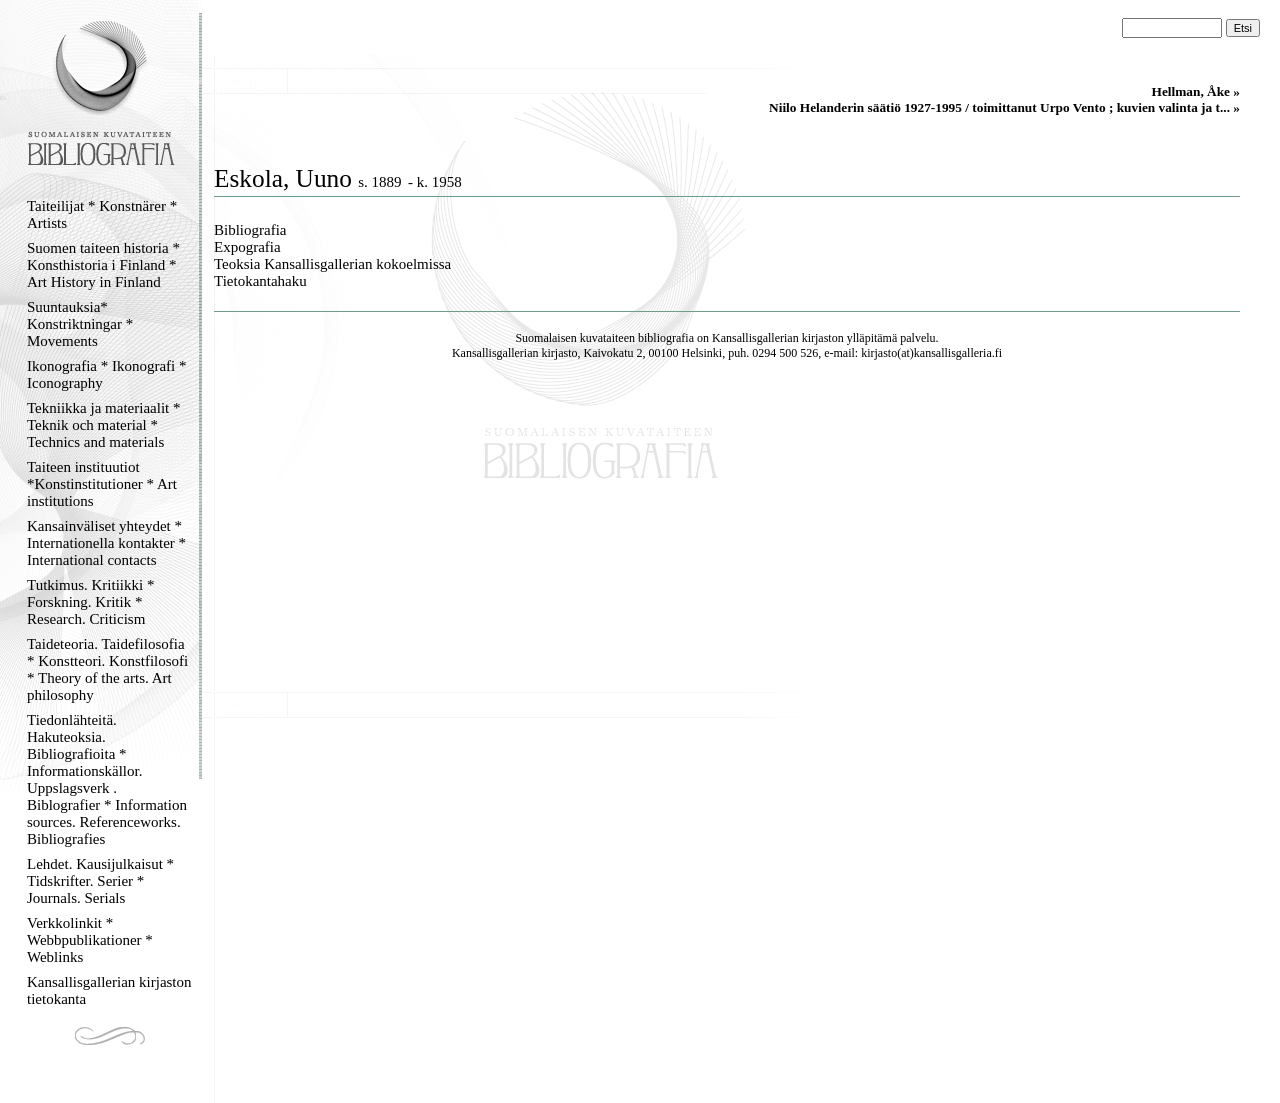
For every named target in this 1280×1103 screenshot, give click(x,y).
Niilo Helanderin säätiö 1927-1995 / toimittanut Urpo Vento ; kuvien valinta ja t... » (1004, 107)
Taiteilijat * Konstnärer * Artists (102, 214)
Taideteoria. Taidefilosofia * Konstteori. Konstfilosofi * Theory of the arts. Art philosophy (107, 669)
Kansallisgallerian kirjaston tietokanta (109, 990)
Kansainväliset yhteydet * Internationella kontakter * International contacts (106, 543)
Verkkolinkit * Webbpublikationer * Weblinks (90, 940)
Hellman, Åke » (1196, 91)
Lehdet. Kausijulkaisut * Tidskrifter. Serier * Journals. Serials (100, 881)
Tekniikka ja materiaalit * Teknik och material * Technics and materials (103, 425)
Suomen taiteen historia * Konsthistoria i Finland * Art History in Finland (103, 265)
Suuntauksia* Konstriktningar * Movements (80, 324)
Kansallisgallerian (755, 338)
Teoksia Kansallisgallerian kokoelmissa (332, 264)
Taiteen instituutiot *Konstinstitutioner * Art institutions (102, 484)
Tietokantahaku (260, 281)
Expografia (247, 247)
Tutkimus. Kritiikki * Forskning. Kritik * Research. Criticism (90, 602)
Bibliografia (250, 230)
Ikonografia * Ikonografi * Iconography (107, 374)
